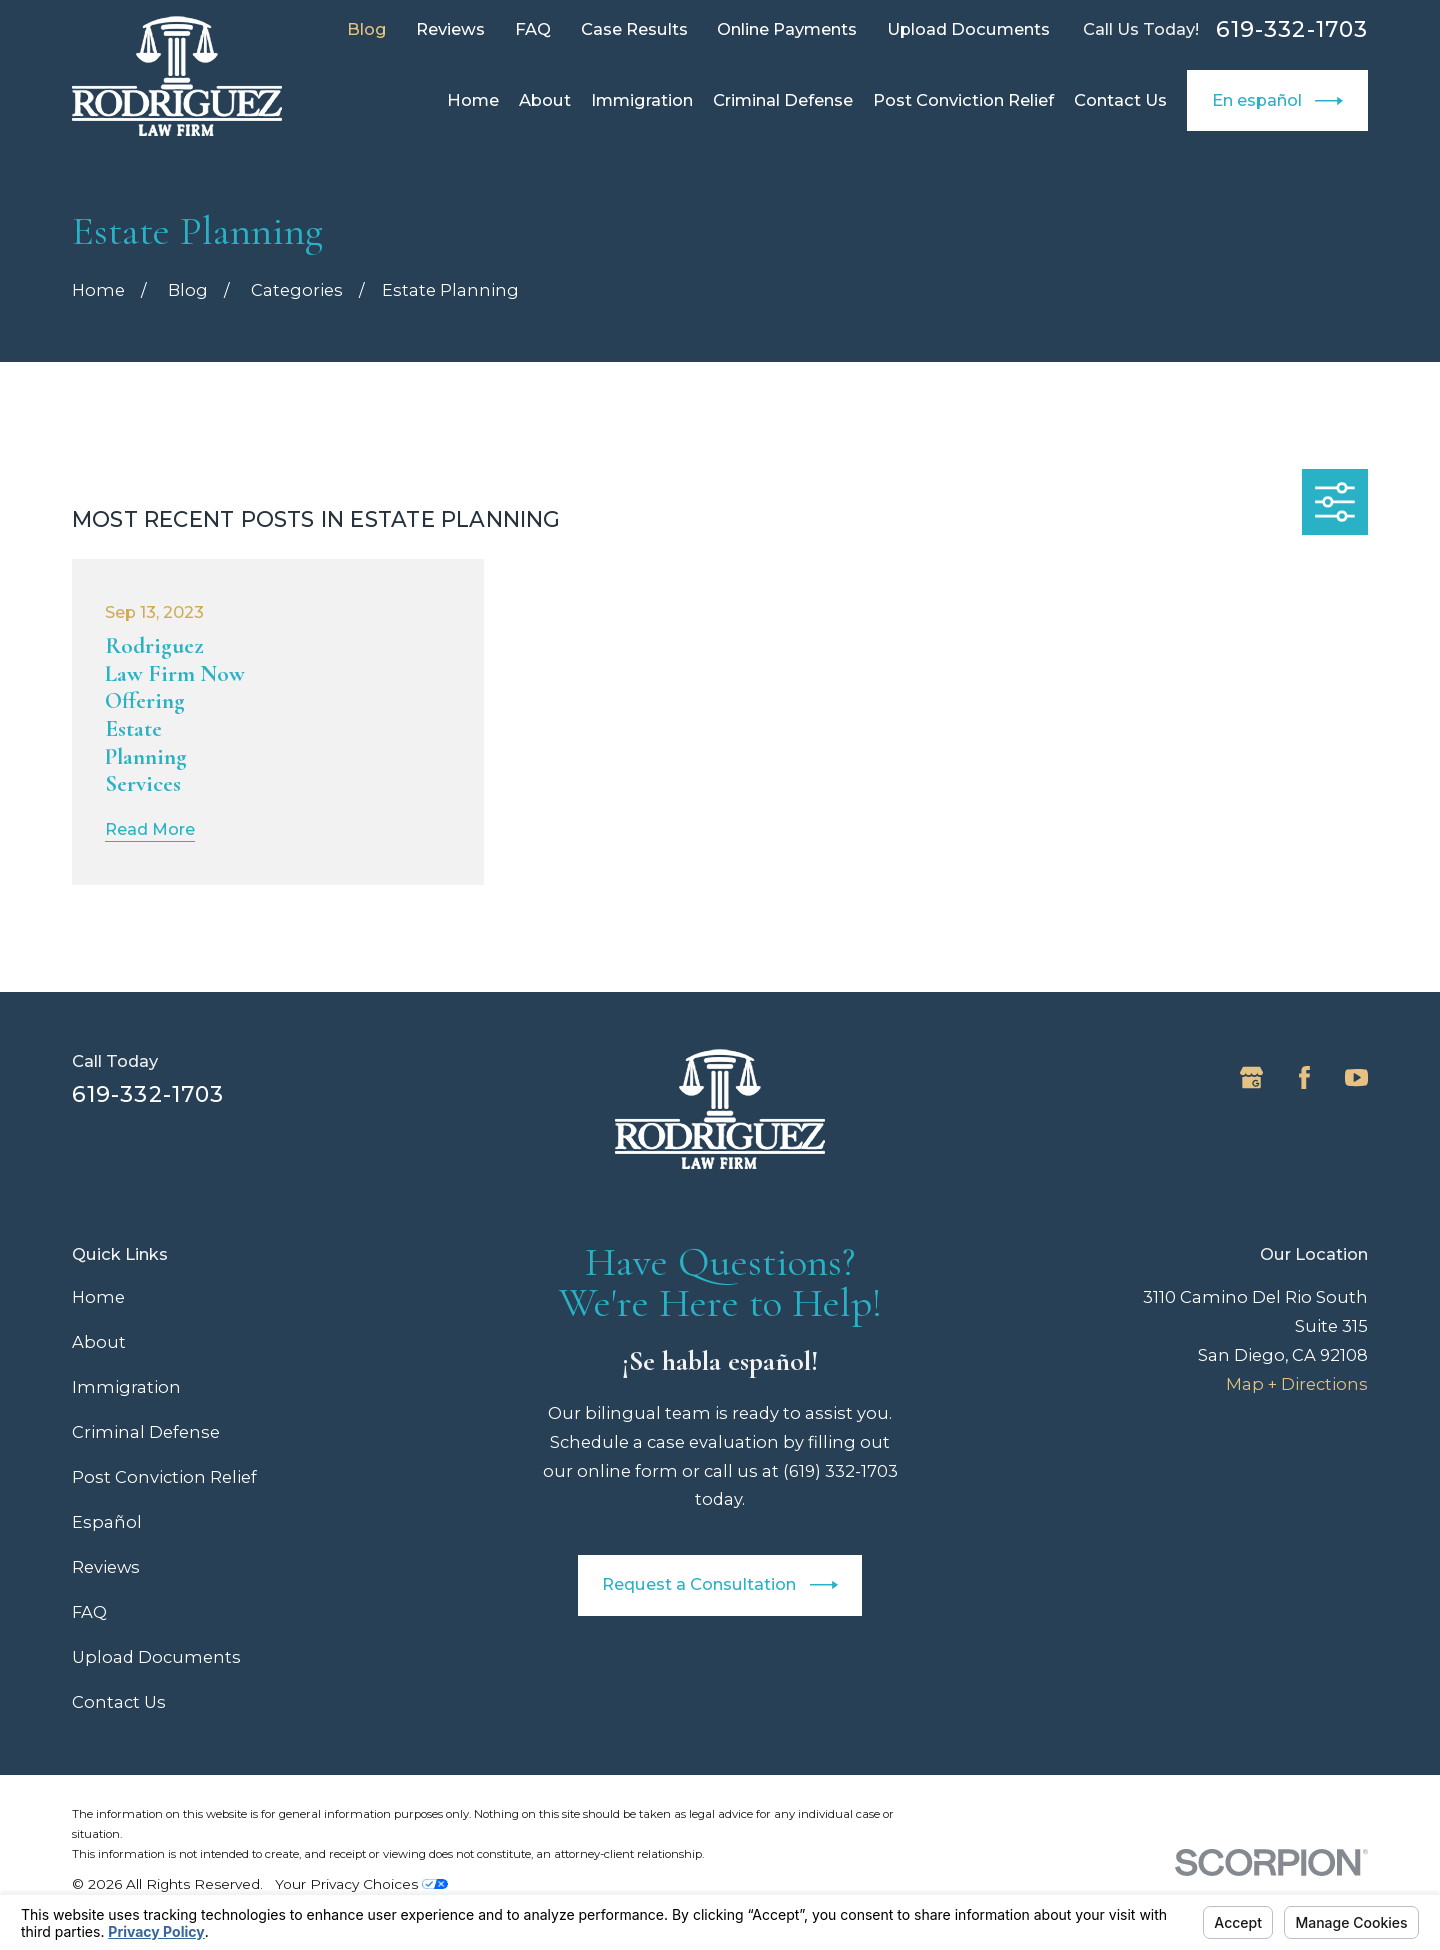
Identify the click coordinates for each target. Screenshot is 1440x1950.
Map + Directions (1297, 1384)
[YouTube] (1356, 1077)
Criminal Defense (146, 1432)
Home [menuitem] (473, 100)
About (99, 1342)
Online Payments (787, 29)
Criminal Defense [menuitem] (783, 100)
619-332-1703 (1292, 30)
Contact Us (119, 1702)
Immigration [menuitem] (642, 100)
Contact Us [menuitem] (1120, 100)
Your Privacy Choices (361, 1884)
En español (1277, 101)
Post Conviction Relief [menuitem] (963, 100)
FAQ (533, 29)
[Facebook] (1304, 1077)
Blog (367, 29)
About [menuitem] (545, 100)
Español (107, 1522)
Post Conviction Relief (164, 1477)
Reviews (450, 29)
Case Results (634, 29)
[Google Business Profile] (1251, 1077)
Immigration (126, 1387)
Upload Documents (968, 29)
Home (98, 1297)
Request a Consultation (719, 1585)
